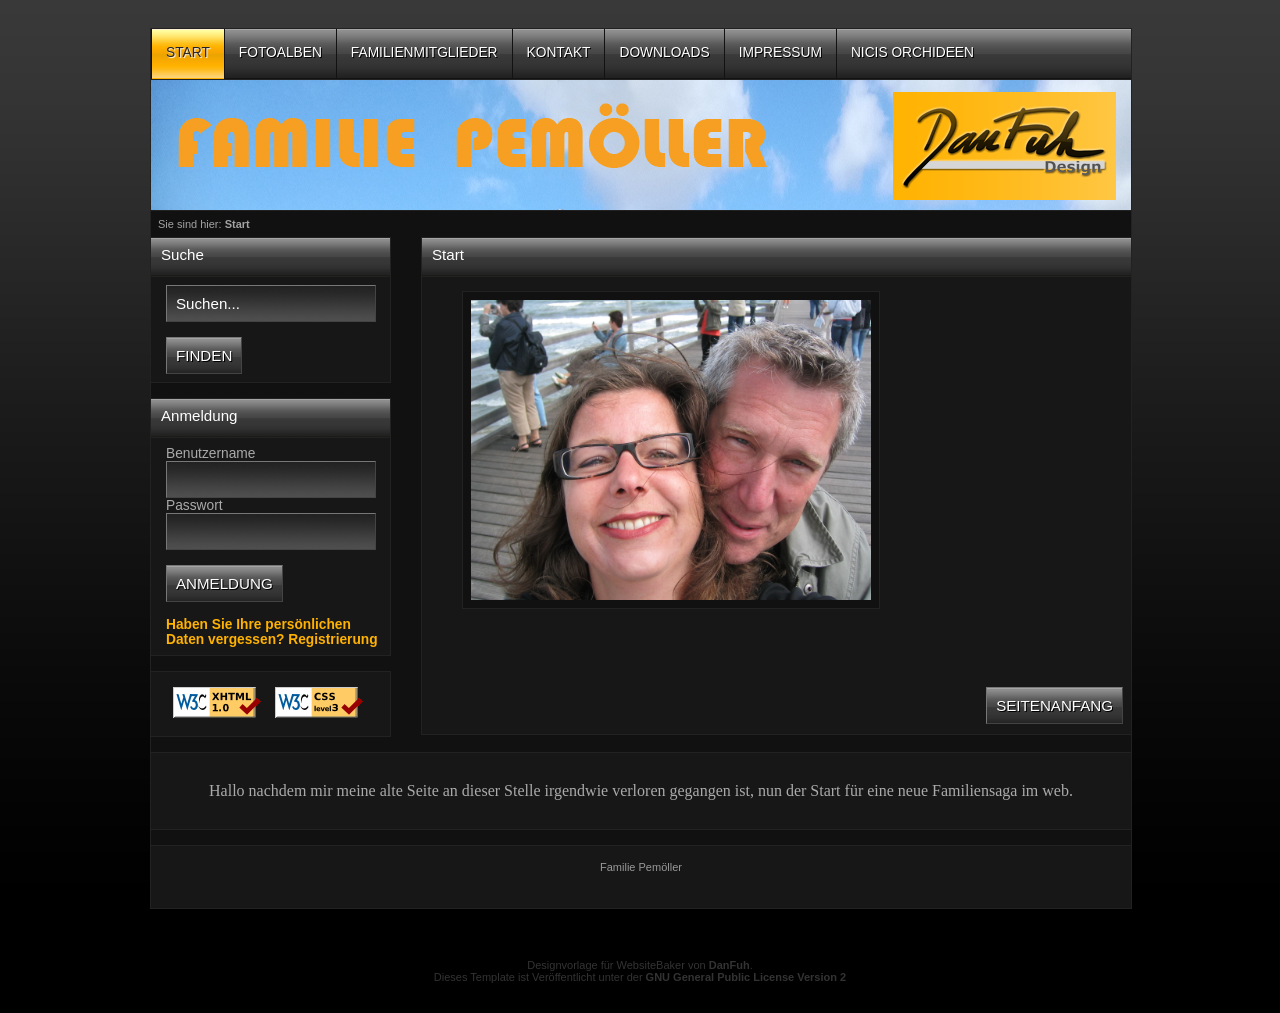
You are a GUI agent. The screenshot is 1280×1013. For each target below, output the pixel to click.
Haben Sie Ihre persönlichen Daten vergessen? (258, 632)
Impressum (780, 52)
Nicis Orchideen (912, 52)
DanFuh (729, 965)
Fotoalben (280, 52)
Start (188, 52)
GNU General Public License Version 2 (746, 977)
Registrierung (332, 639)
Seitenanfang (1054, 705)
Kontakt (559, 52)
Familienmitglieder (424, 52)
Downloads (664, 52)
